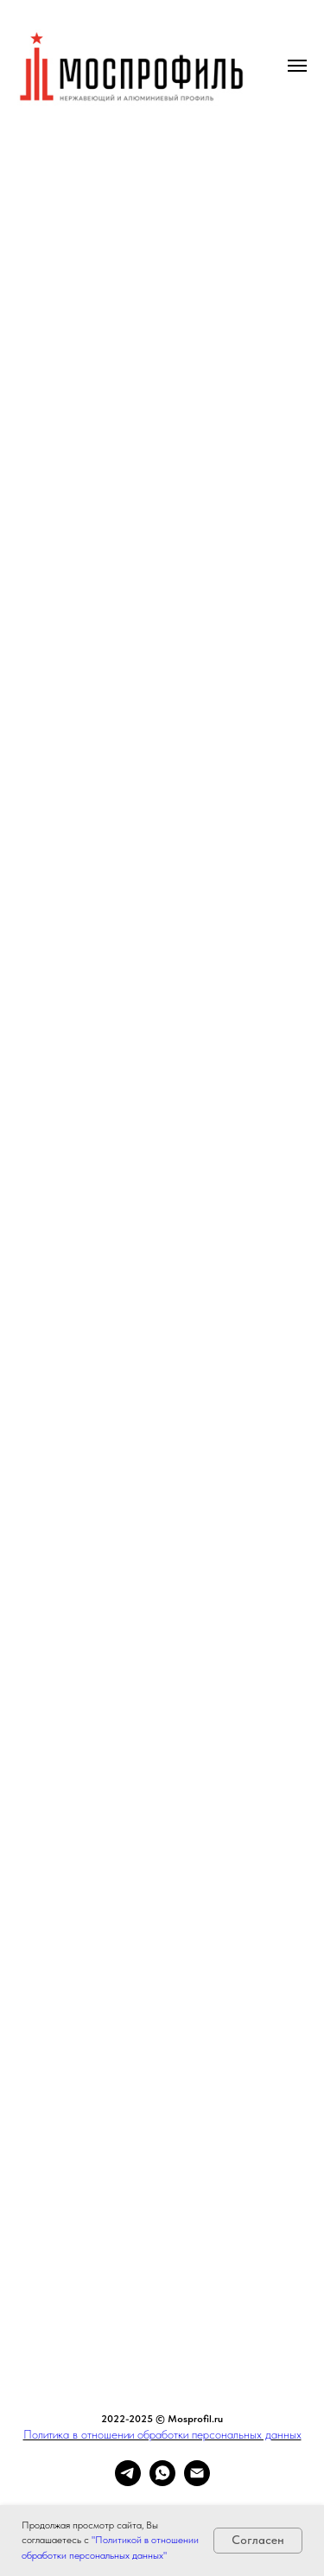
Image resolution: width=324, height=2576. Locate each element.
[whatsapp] (162, 2481)
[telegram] (128, 2481)
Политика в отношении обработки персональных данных (162, 2434)
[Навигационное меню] (297, 66)
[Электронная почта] (197, 2481)
